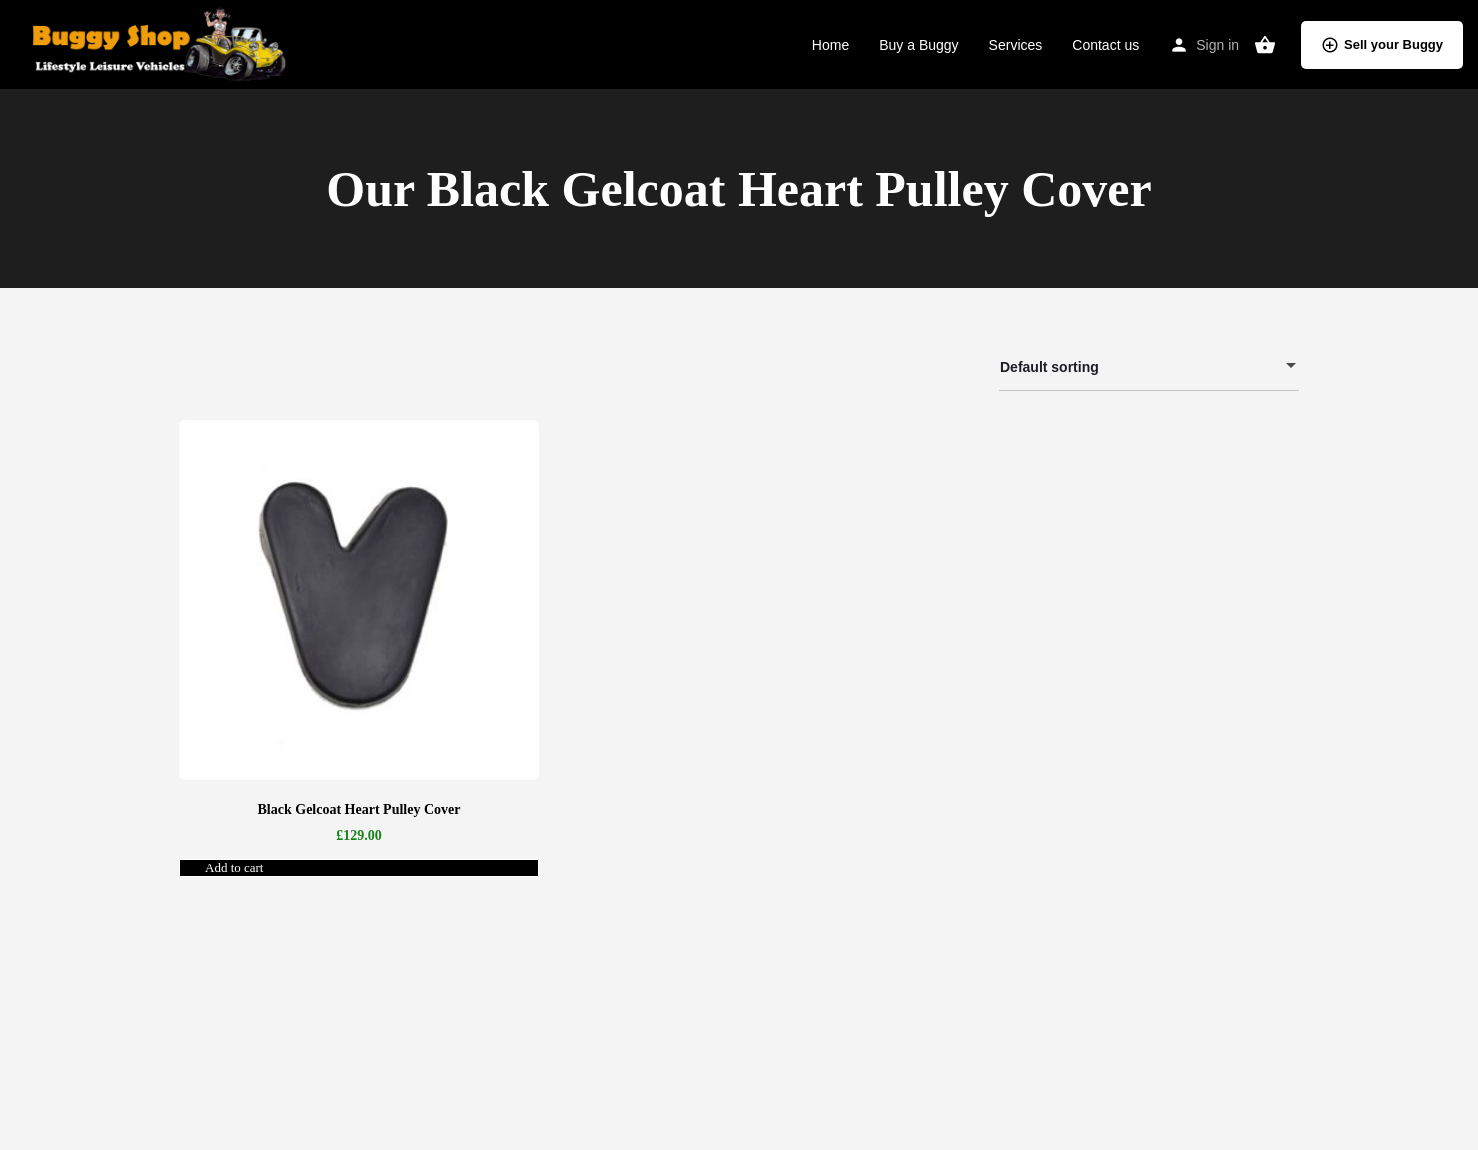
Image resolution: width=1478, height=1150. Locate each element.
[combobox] (1149, 367)
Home (830, 45)
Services (1016, 45)
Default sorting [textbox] (1137, 370)
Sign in (1217, 45)
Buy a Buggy (918, 45)
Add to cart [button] (234, 867)
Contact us (1105, 45)
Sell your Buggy (1382, 45)
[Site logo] (154, 43)
